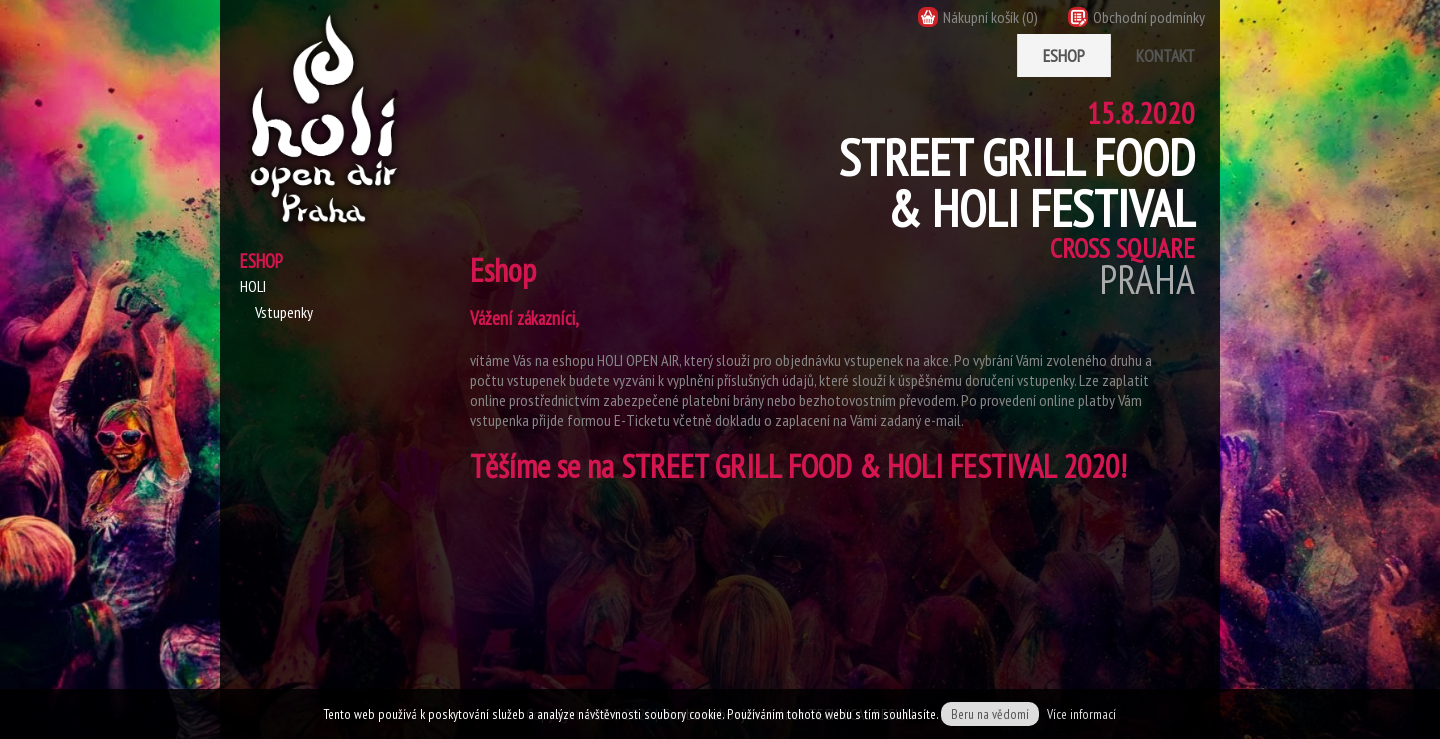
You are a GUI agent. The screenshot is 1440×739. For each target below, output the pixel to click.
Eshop (1064, 55)
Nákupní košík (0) (978, 17)
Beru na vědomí (990, 714)
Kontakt (1165, 55)
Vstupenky (284, 312)
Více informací (1081, 714)
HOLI (253, 286)
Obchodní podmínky (1136, 17)
